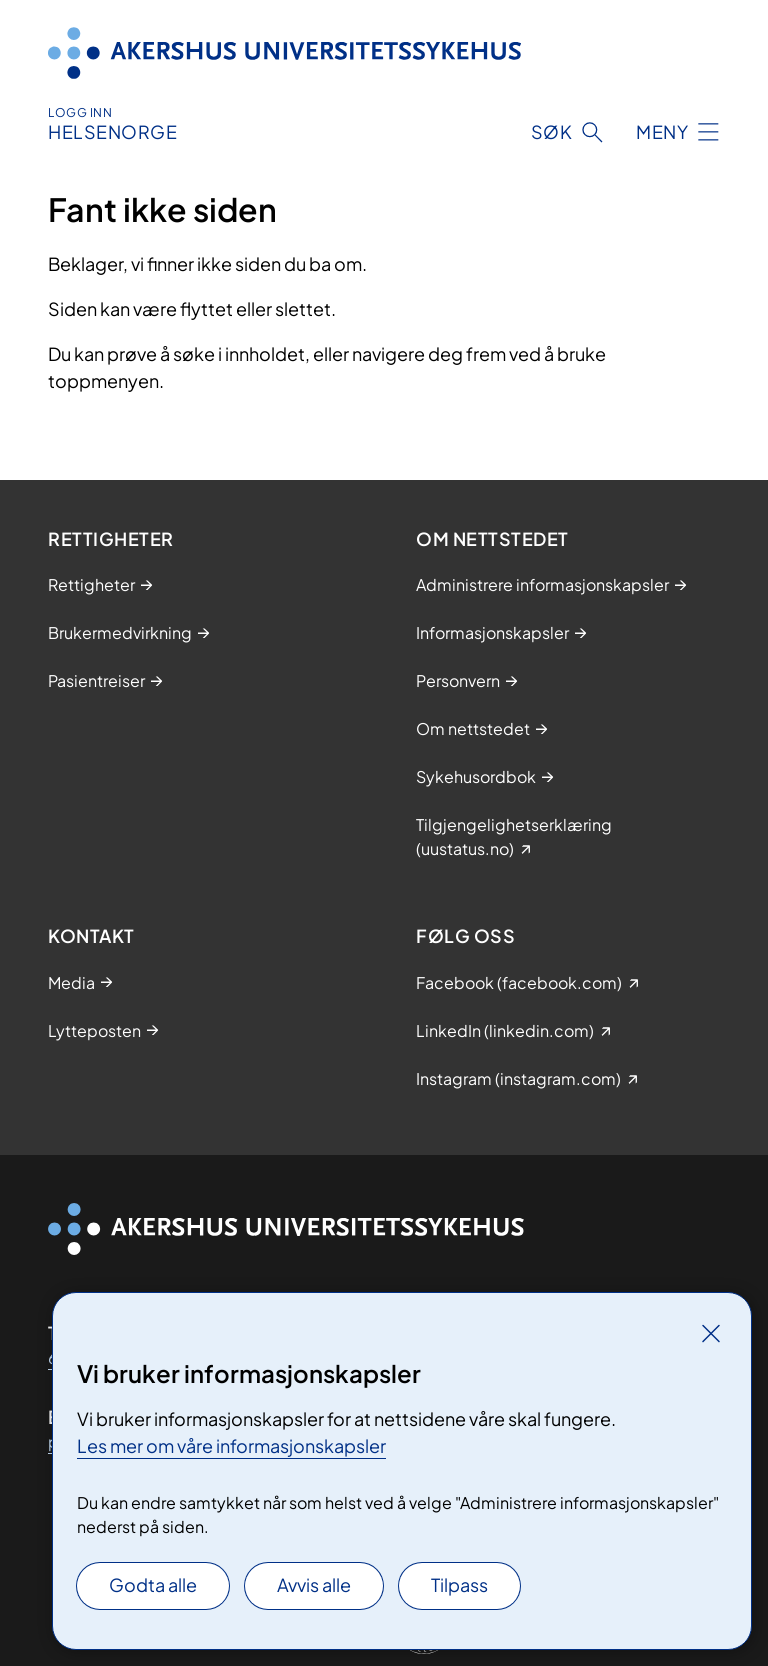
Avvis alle (314, 1584)
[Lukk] (711, 1333)
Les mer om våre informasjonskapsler (231, 1445)
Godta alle (153, 1584)
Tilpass (459, 1584)
